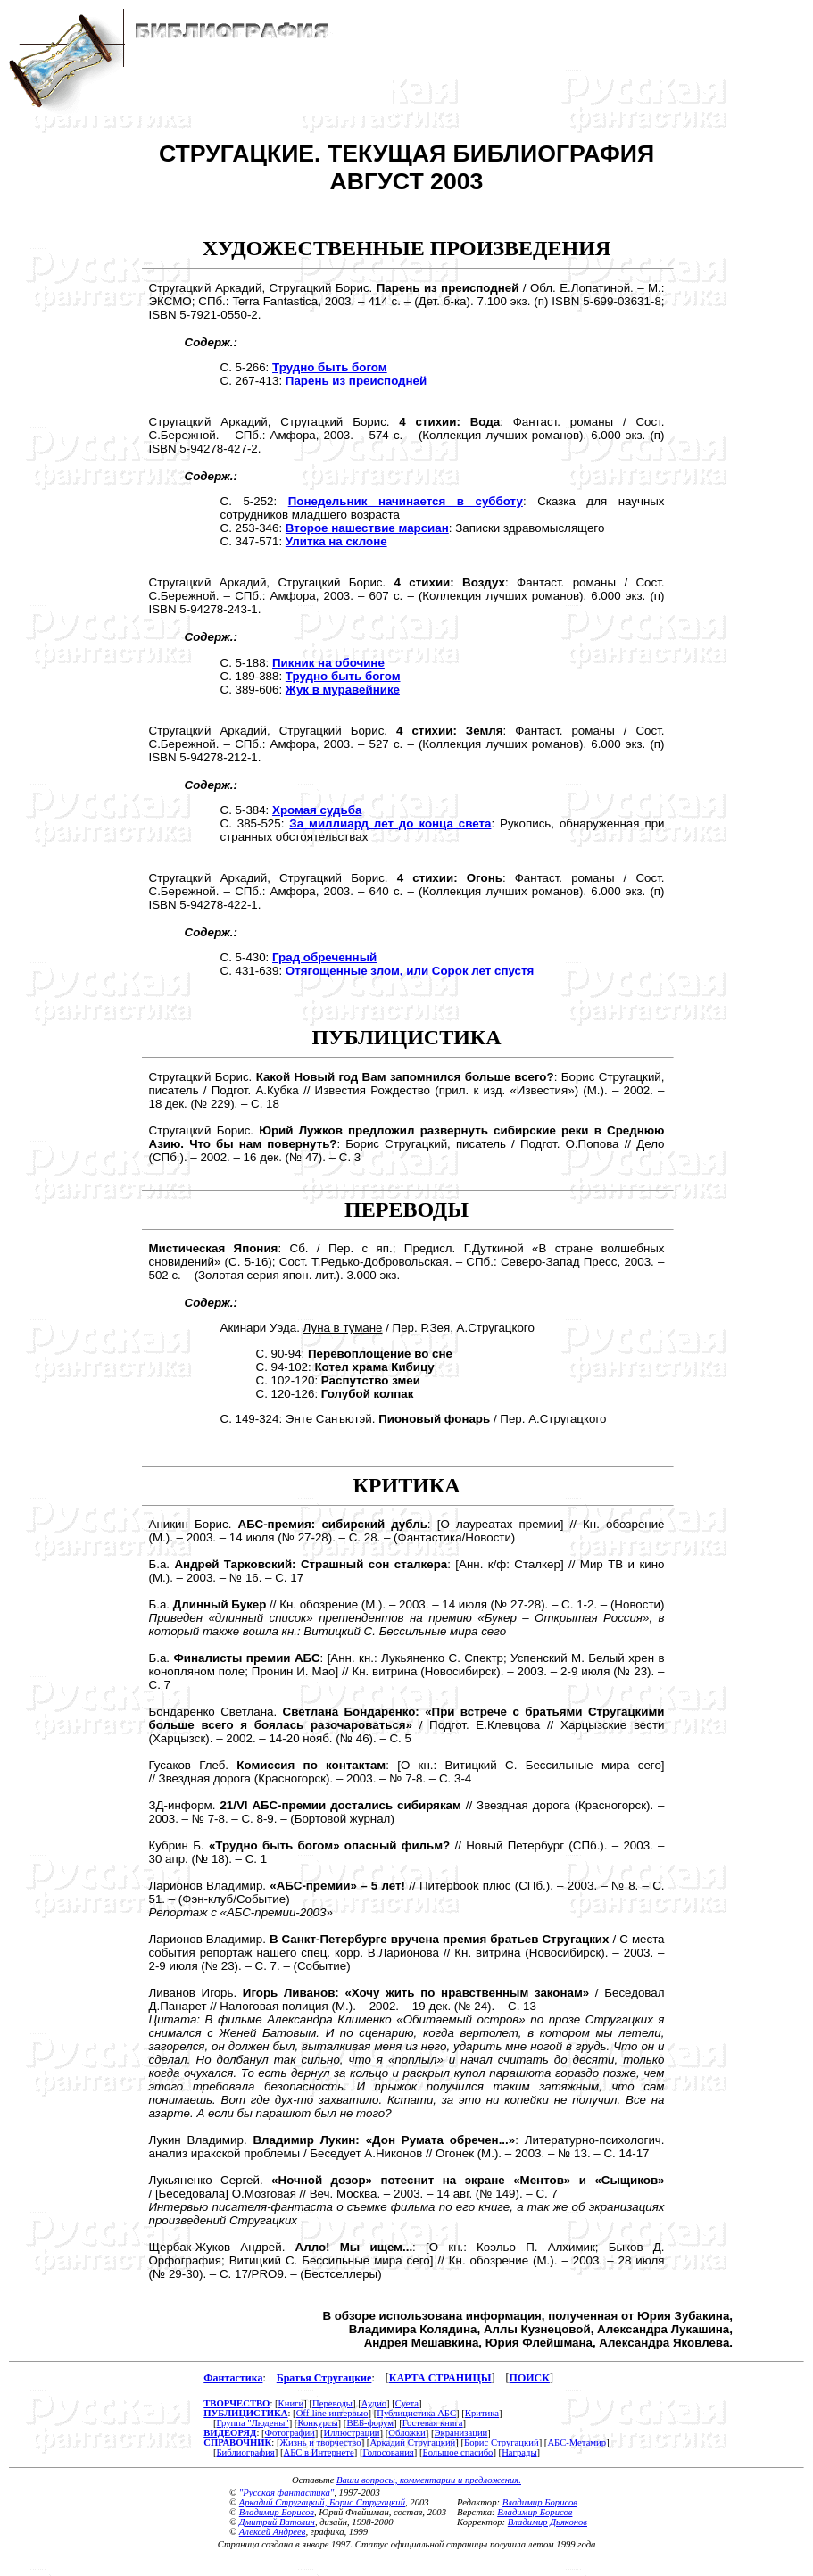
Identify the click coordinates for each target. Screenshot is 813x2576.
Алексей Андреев (272, 2532)
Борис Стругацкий (501, 2442)
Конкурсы (317, 2423)
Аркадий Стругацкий (412, 2442)
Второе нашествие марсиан (367, 528)
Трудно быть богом (329, 367)
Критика (482, 2413)
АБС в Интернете (319, 2452)
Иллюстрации (352, 2433)
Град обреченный (324, 957)
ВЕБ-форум (370, 2423)
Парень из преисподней (356, 380)
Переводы (332, 2403)
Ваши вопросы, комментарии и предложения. (428, 2480)
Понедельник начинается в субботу (405, 501)
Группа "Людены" (252, 2423)
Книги (291, 2403)
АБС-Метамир (576, 2442)
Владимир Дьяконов (547, 2522)
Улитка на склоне (336, 541)
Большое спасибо (458, 2452)
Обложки (406, 2433)
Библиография (245, 2452)
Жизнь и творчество (320, 2442)
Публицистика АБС (416, 2413)
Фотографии (290, 2433)
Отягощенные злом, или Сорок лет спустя (410, 970)
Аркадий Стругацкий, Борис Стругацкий (322, 2502)
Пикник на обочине (328, 662)
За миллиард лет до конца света (390, 823)
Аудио (373, 2403)
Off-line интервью (332, 2413)
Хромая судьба (316, 810)
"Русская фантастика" (286, 2492)
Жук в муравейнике (343, 689)
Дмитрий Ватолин (277, 2522)
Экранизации (461, 2433)
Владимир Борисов (276, 2512)
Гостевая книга (432, 2423)
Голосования (387, 2452)
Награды (519, 2452)
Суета (407, 2403)
